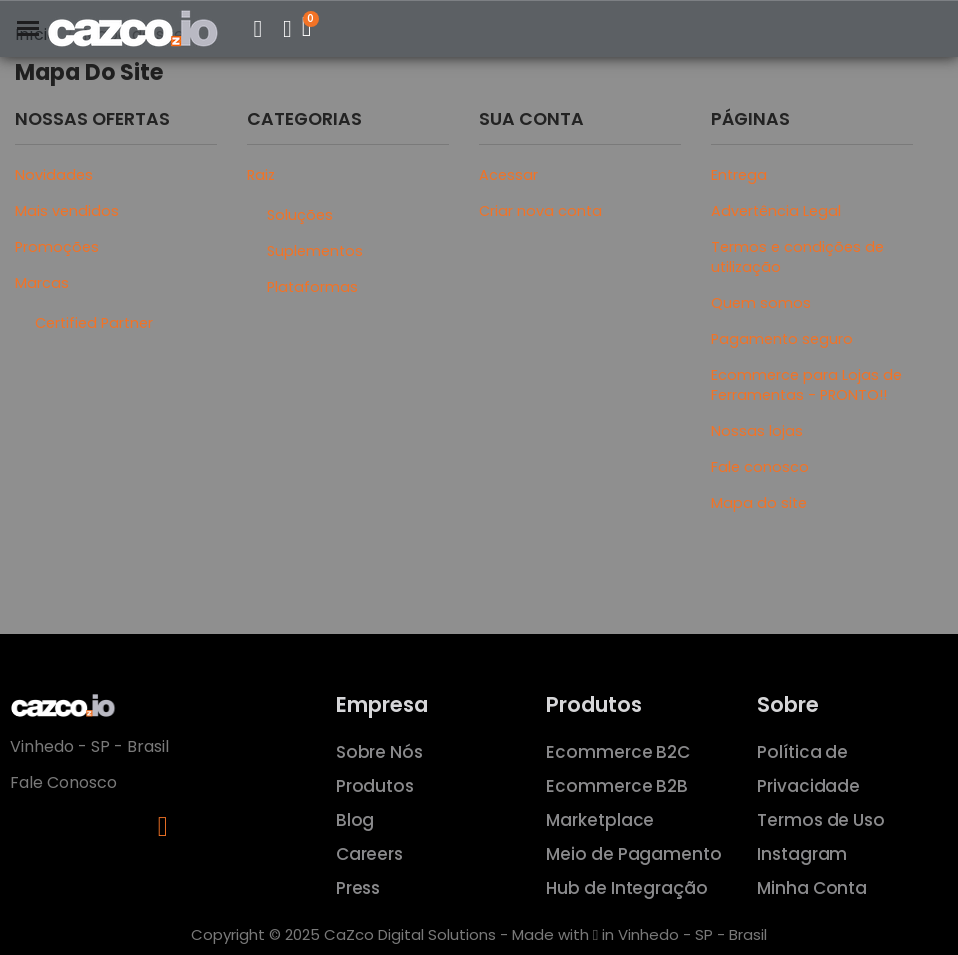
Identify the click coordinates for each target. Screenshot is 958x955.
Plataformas (312, 287)
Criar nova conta (540, 211)
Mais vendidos (67, 211)
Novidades (54, 175)
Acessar (508, 175)
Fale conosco (760, 467)
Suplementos (315, 251)
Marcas (42, 283)
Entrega (739, 175)
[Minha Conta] (287, 29)
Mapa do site (759, 503)
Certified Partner (94, 323)
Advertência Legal (776, 211)
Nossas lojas (757, 431)
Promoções (57, 247)
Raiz (261, 175)
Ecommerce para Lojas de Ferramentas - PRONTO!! (806, 385)
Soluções (300, 215)
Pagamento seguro (782, 339)
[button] (258, 29)
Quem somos (761, 303)
